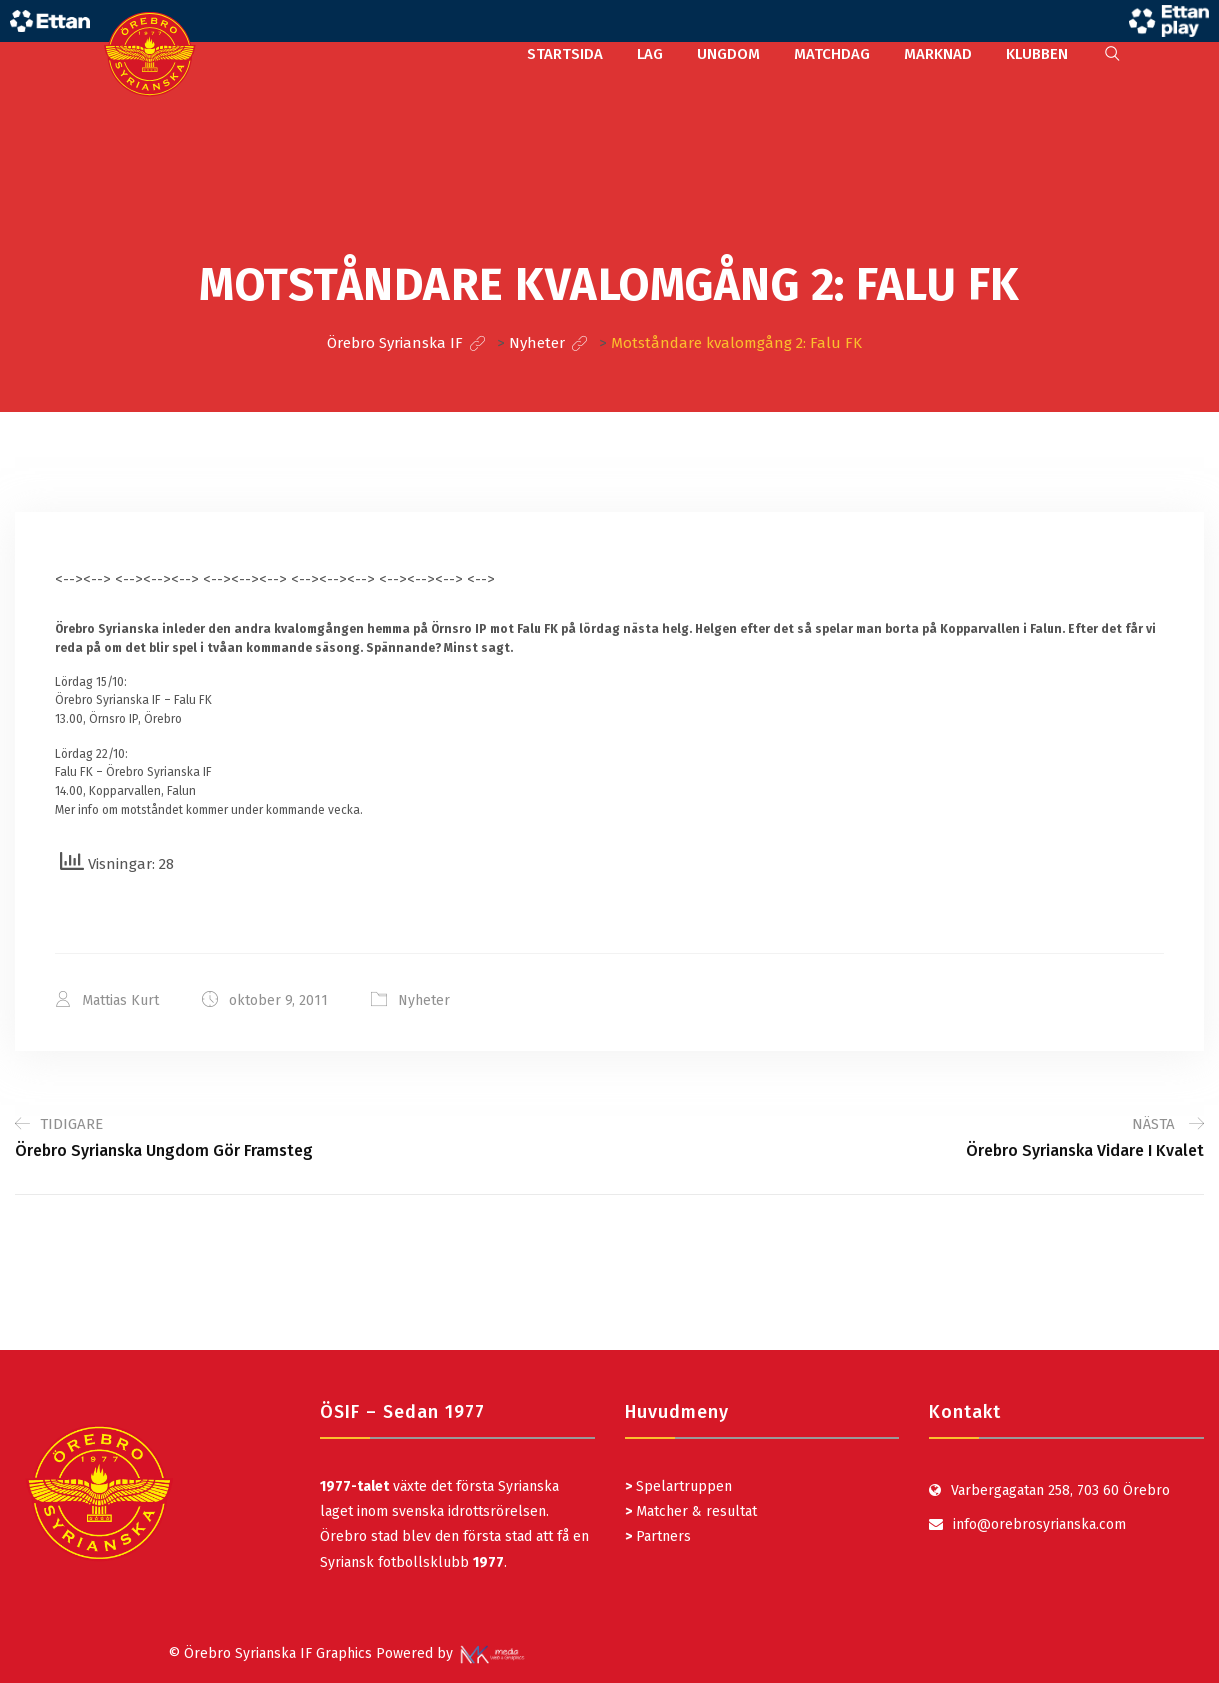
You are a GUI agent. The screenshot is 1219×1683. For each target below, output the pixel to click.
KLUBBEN (1037, 54)
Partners (658, 1536)
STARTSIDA (565, 54)
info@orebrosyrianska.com (1039, 1524)
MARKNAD (938, 54)
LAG (650, 54)
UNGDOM (728, 54)
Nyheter (424, 1000)
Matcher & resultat (691, 1511)
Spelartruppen (682, 1486)
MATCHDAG (832, 54)
